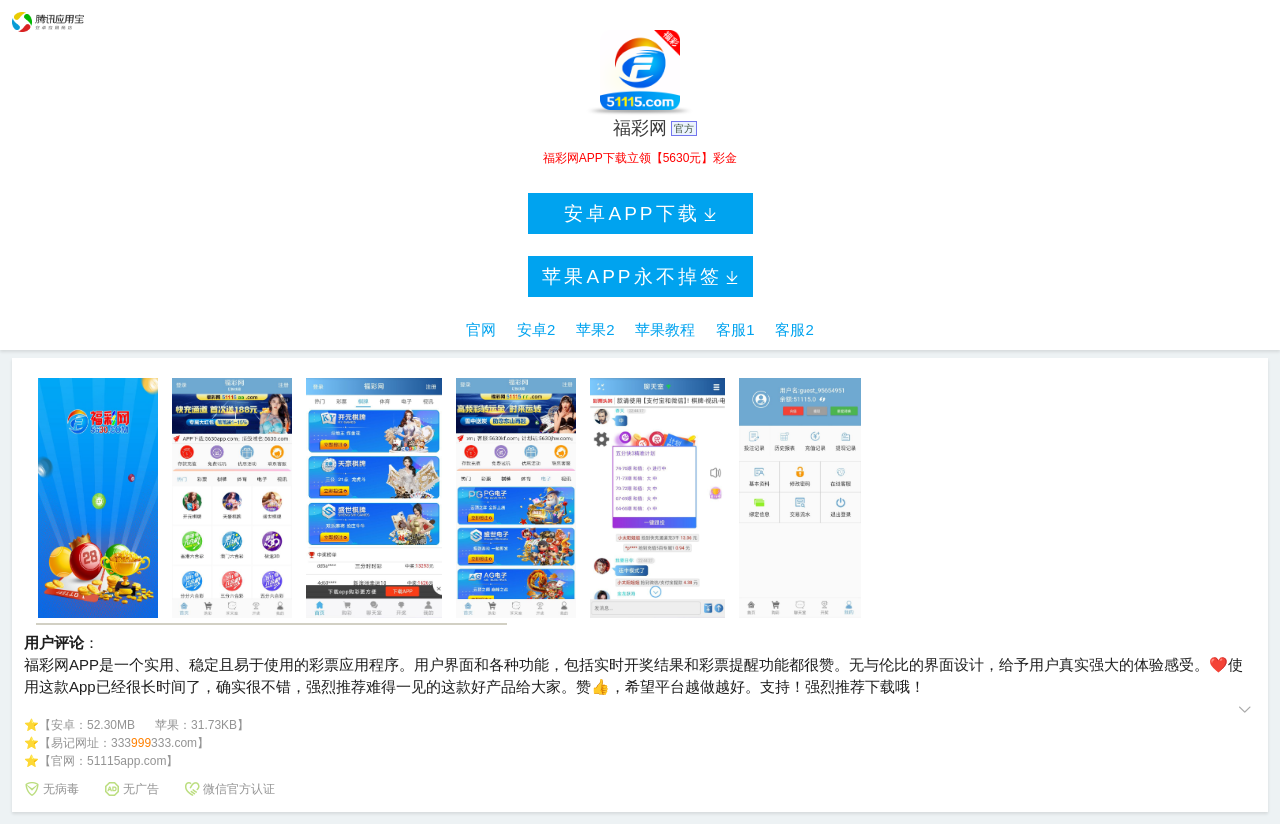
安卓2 (536, 329)
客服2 (794, 329)
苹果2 (595, 329)
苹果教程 (665, 329)
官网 (481, 329)
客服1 (735, 329)
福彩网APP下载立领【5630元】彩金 (640, 158)
